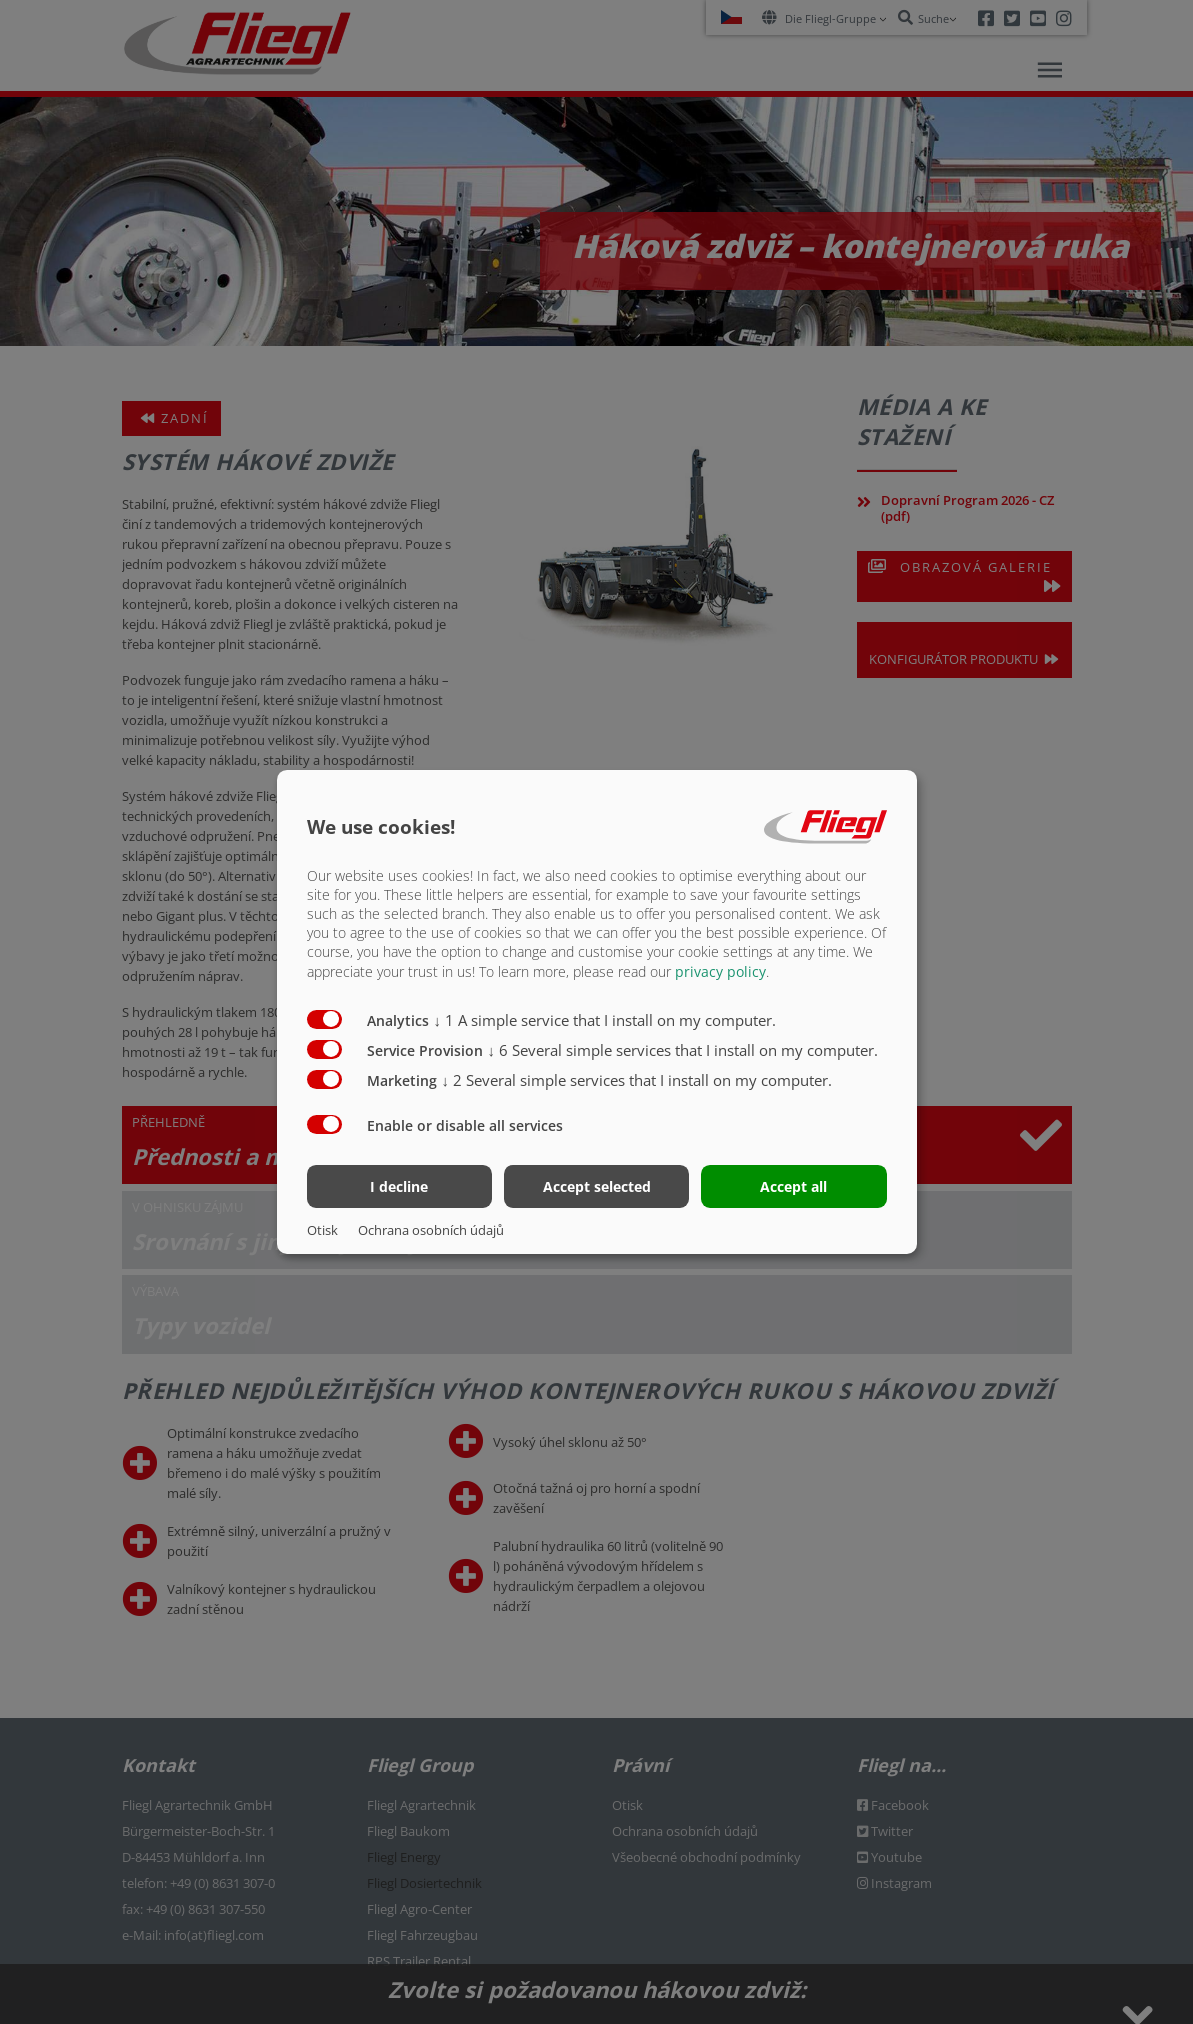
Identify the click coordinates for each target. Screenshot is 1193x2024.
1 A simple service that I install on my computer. (605, 1019)
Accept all (793, 1186)
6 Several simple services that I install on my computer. (683, 1049)
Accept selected (597, 1186)
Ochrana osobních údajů (431, 1230)
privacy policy (720, 970)
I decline (399, 1186)
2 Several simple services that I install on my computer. (637, 1079)
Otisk (322, 1230)
